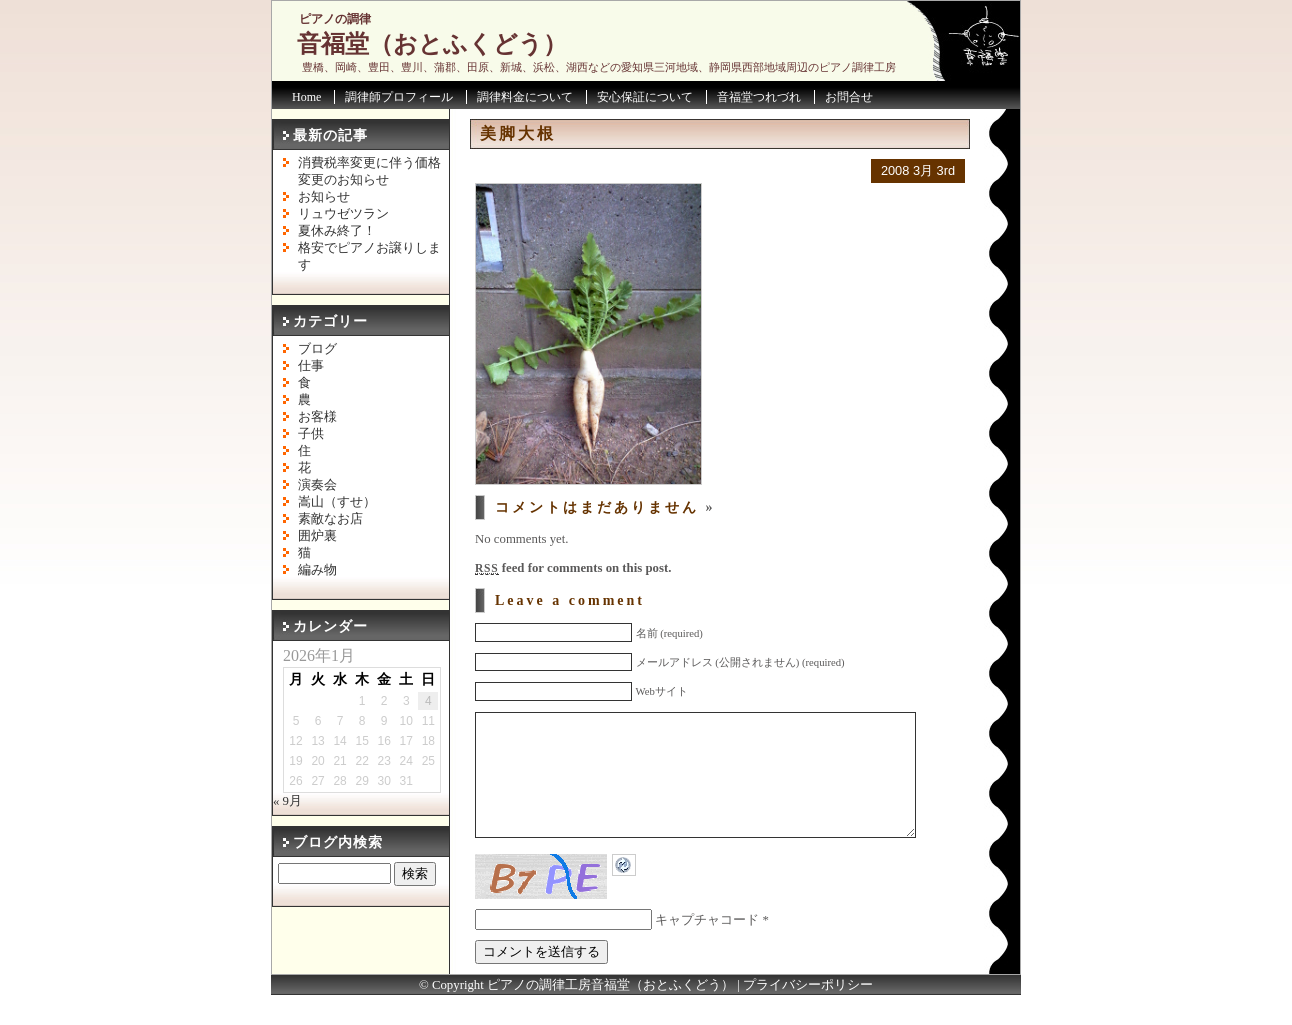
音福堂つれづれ (759, 97)
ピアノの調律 (335, 19)
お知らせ (324, 197)
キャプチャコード (707, 950)
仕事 (311, 366)
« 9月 (287, 801)
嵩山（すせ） (337, 502)
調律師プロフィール (399, 97)
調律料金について (525, 97)
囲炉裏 (317, 536)
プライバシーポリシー (808, 1015)
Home (306, 97)
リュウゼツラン (343, 214)
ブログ (317, 349)
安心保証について (645, 97)
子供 (311, 434)
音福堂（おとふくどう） (432, 44)
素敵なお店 (330, 519)
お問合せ (849, 97)
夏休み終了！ (337, 231)
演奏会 (317, 485)
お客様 (317, 417)
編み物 (317, 570)
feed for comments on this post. (573, 568)
